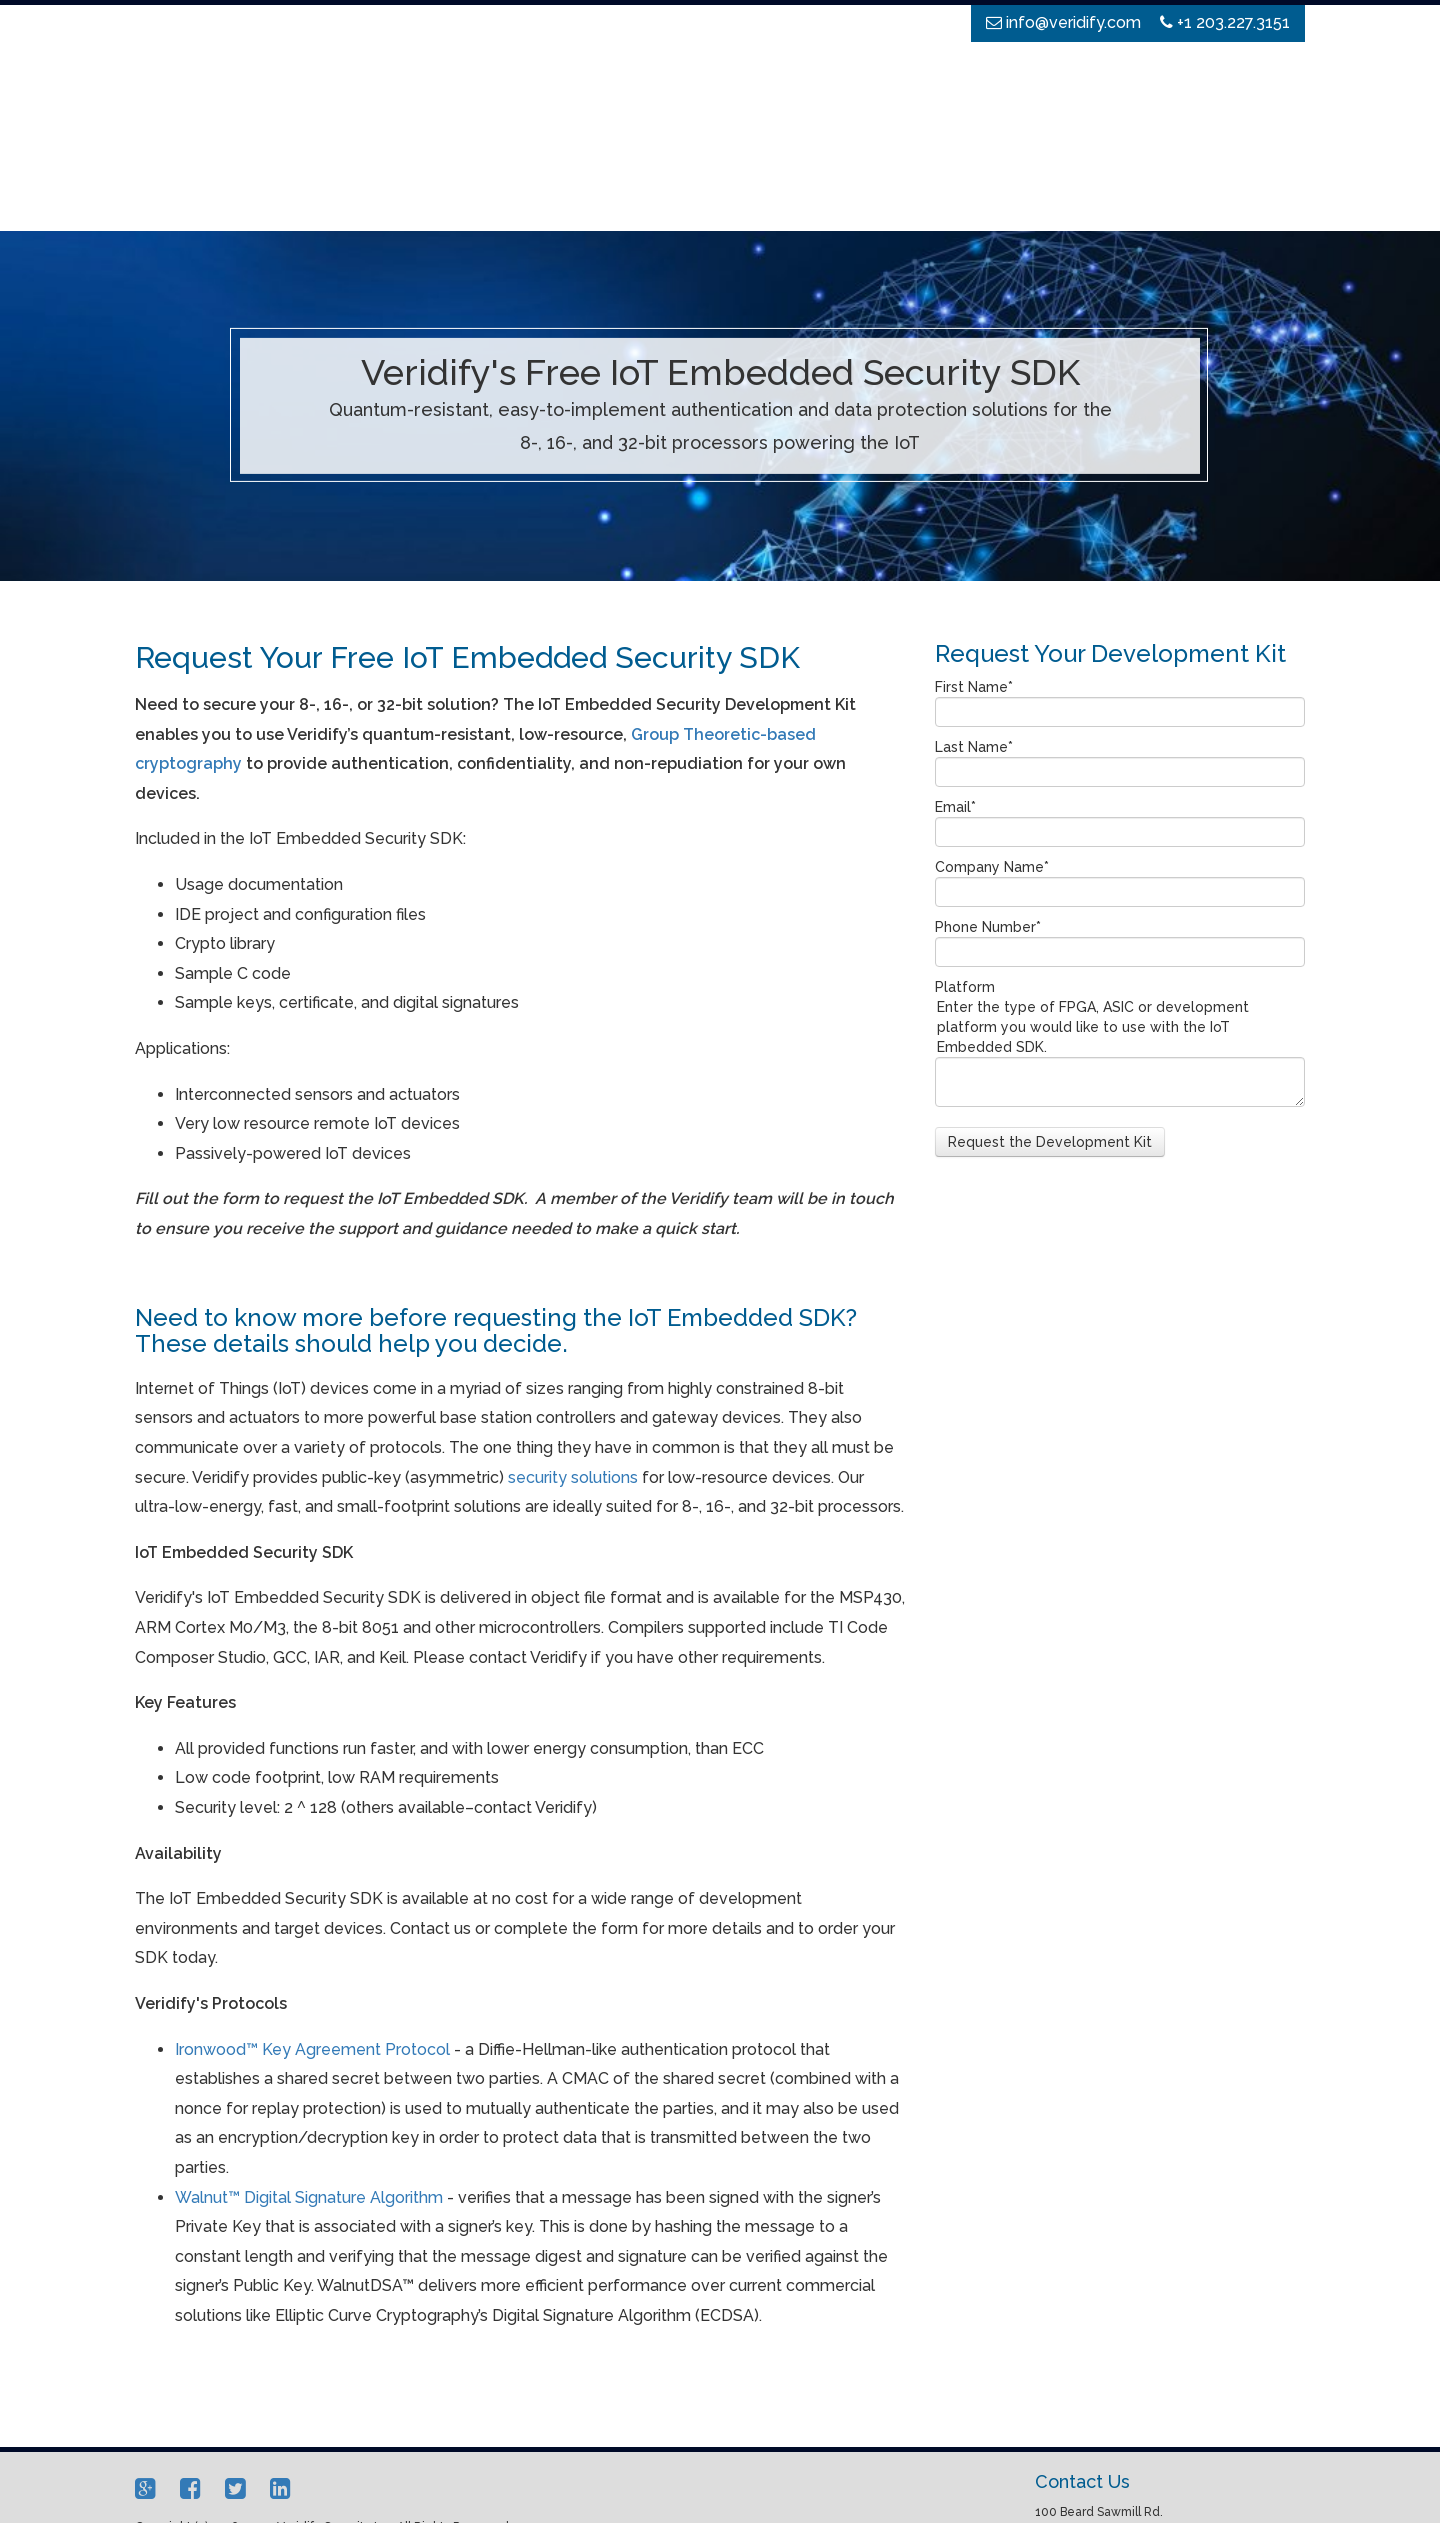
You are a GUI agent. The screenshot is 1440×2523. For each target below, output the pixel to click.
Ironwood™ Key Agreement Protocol (312, 1930)
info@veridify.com (1104, 2482)
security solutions (573, 1358)
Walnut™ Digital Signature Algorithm (309, 2078)
